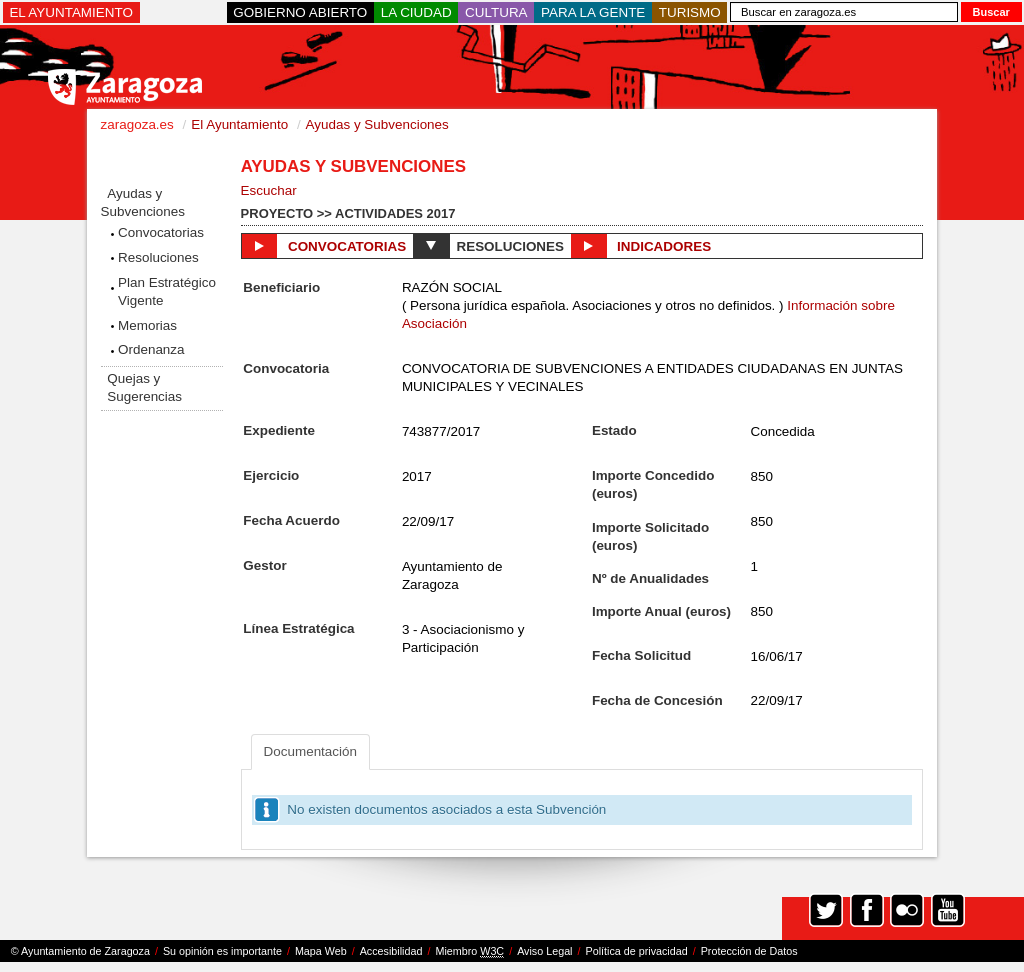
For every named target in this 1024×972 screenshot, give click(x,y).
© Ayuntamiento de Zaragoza (80, 951)
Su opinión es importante (222, 951)
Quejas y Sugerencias (144, 387)
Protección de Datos (749, 951)
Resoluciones (158, 257)
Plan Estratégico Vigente (167, 291)
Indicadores (641, 246)
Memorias (147, 325)
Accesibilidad (391, 951)
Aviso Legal (544, 951)
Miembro (469, 951)
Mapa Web (321, 951)
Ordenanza (151, 349)
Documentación (310, 751)
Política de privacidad (637, 951)
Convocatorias (161, 232)
